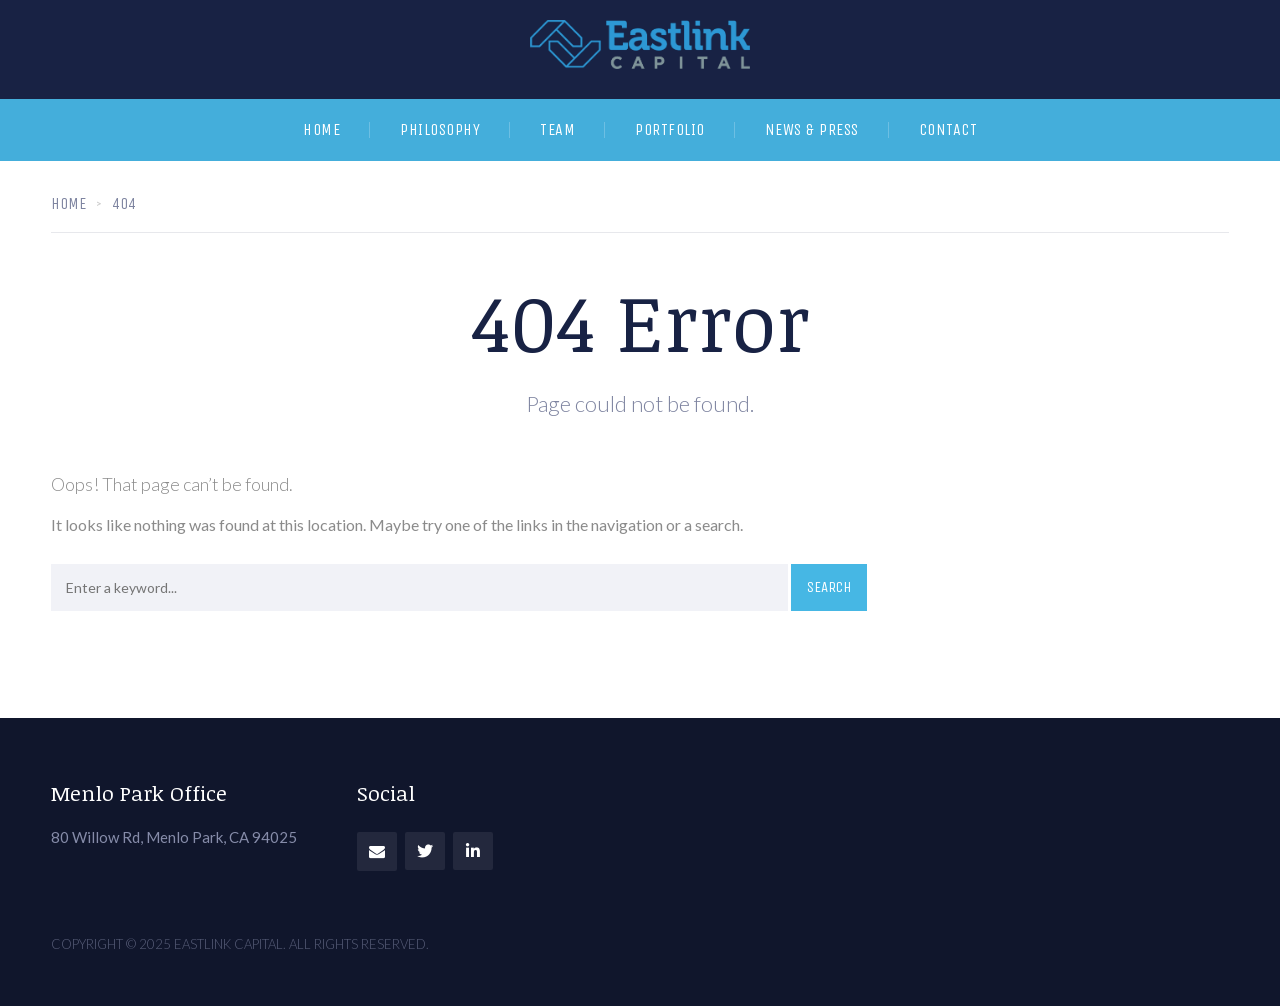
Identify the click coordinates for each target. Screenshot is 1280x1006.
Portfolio (670, 129)
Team (557, 129)
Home (321, 129)
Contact (948, 129)
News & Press (812, 129)
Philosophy (440, 129)
